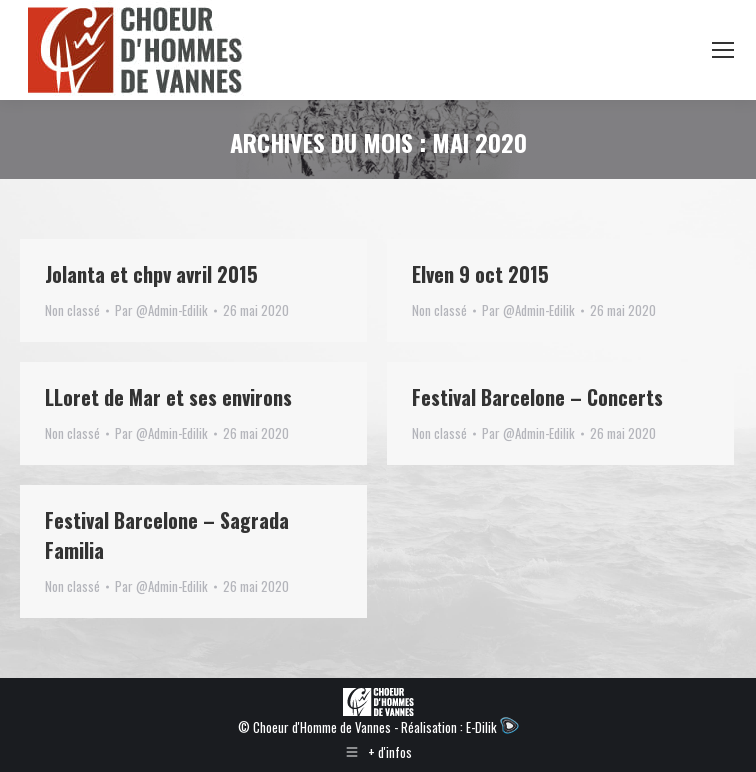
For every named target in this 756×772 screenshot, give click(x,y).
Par (161, 310)
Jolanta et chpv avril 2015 (151, 274)
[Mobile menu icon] (723, 50)
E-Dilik (492, 727)
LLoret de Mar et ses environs (168, 397)
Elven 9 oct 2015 (480, 274)
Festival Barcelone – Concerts (537, 397)
